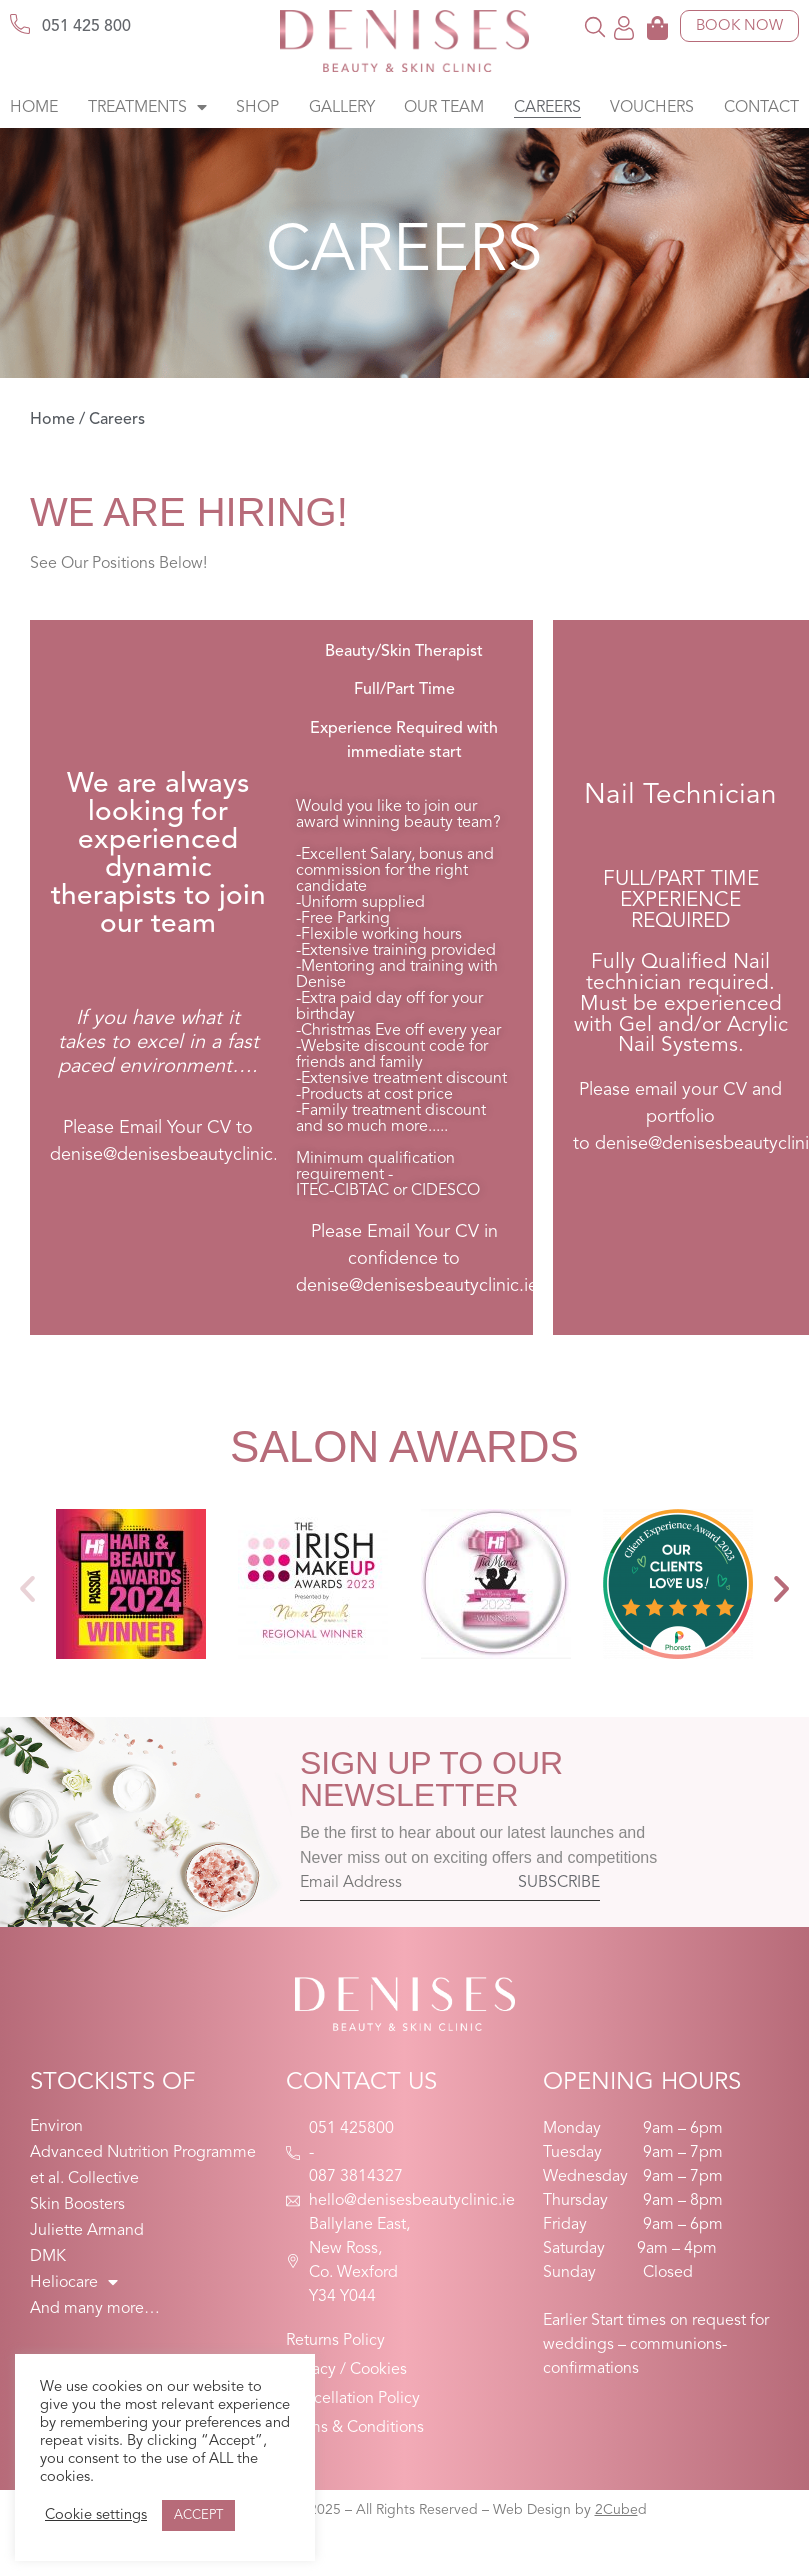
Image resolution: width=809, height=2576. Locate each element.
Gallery (342, 108)
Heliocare (74, 2283)
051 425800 (351, 2129)
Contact (761, 108)
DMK (48, 2257)
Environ (56, 2127)
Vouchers (652, 108)
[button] (595, 26)
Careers (547, 108)
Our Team (444, 108)
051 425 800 (86, 27)
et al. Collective (84, 2179)
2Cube (616, 2510)
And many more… (95, 2309)
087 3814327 (356, 2177)
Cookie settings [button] (96, 2515)
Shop (257, 108)
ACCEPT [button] (198, 2515)
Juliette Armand (87, 2231)
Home (34, 108)
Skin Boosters (77, 2205)
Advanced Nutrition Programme (143, 2153)
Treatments (147, 108)
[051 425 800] (20, 24)
